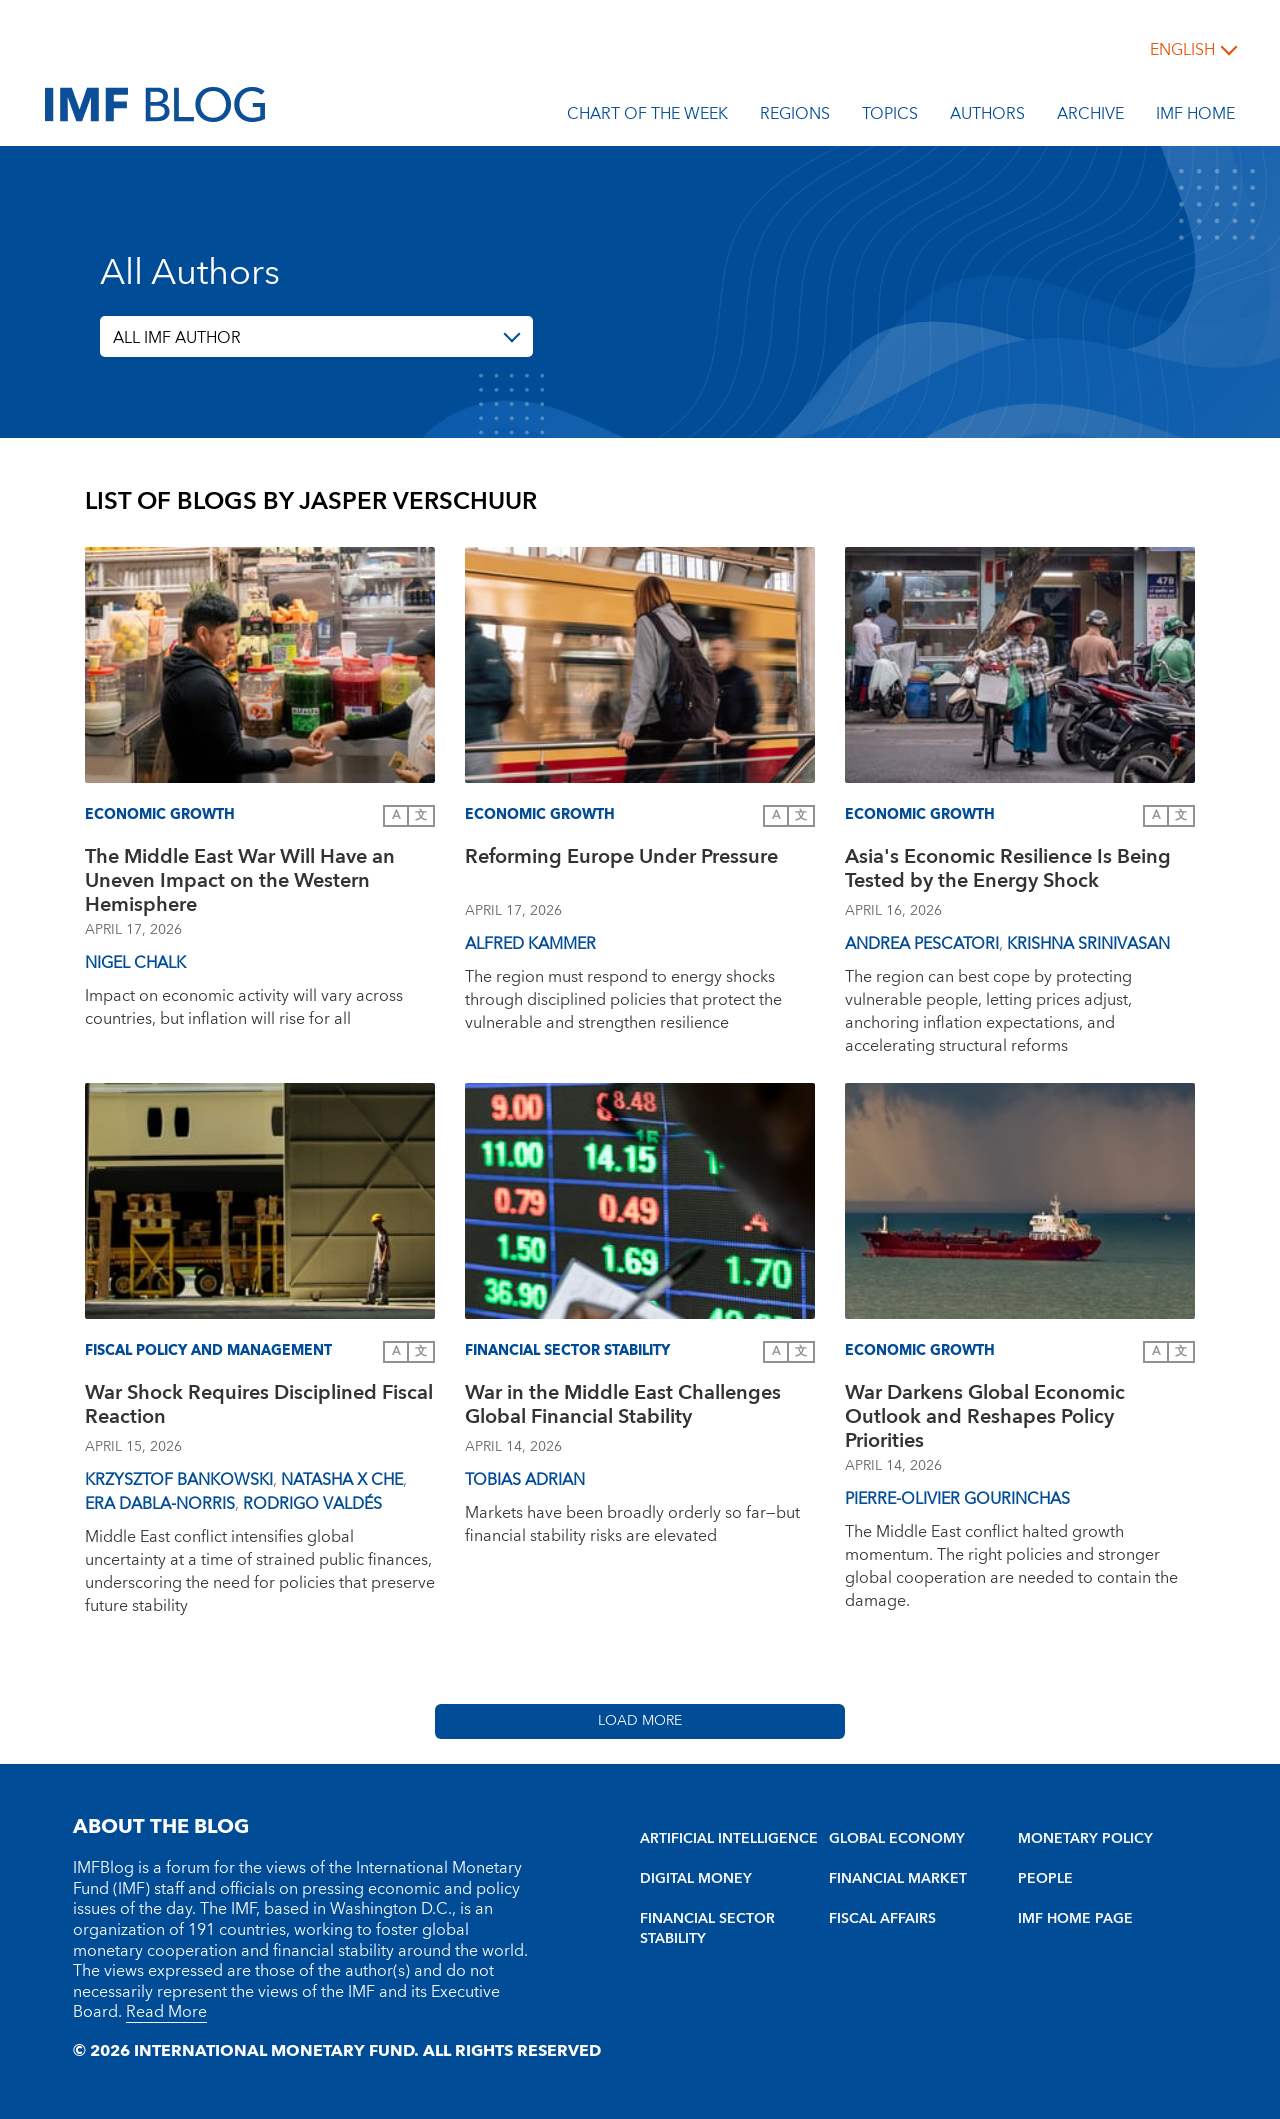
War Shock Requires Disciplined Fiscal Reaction (259, 1407)
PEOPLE (1045, 1879)
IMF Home (1195, 117)
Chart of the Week (647, 117)
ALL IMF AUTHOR (177, 338)
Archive (1090, 117)
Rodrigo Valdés (312, 1504)
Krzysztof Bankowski (179, 1480)
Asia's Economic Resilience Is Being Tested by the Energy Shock (1008, 871)
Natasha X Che (342, 1480)
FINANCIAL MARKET (898, 1879)
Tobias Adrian (525, 1480)
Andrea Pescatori (922, 944)
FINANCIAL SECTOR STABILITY (707, 1929)
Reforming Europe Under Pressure (621, 859)
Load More (640, 1721)
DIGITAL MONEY (696, 1879)
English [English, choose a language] (1182, 50)
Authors (987, 117)
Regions (795, 117)
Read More (166, 2012)
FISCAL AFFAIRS (882, 1919)
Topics (890, 117)
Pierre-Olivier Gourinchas (957, 1499)
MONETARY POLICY (1085, 1839)
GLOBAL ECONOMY (897, 1839)
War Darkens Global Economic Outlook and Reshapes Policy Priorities (985, 1417)
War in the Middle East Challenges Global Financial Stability (623, 1407)
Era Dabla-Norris (160, 1504)
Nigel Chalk (135, 963)
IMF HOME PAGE (1075, 1919)
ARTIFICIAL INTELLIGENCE (729, 1839)
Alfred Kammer (530, 944)
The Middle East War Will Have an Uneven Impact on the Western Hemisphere (240, 881)
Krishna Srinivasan (1088, 944)
